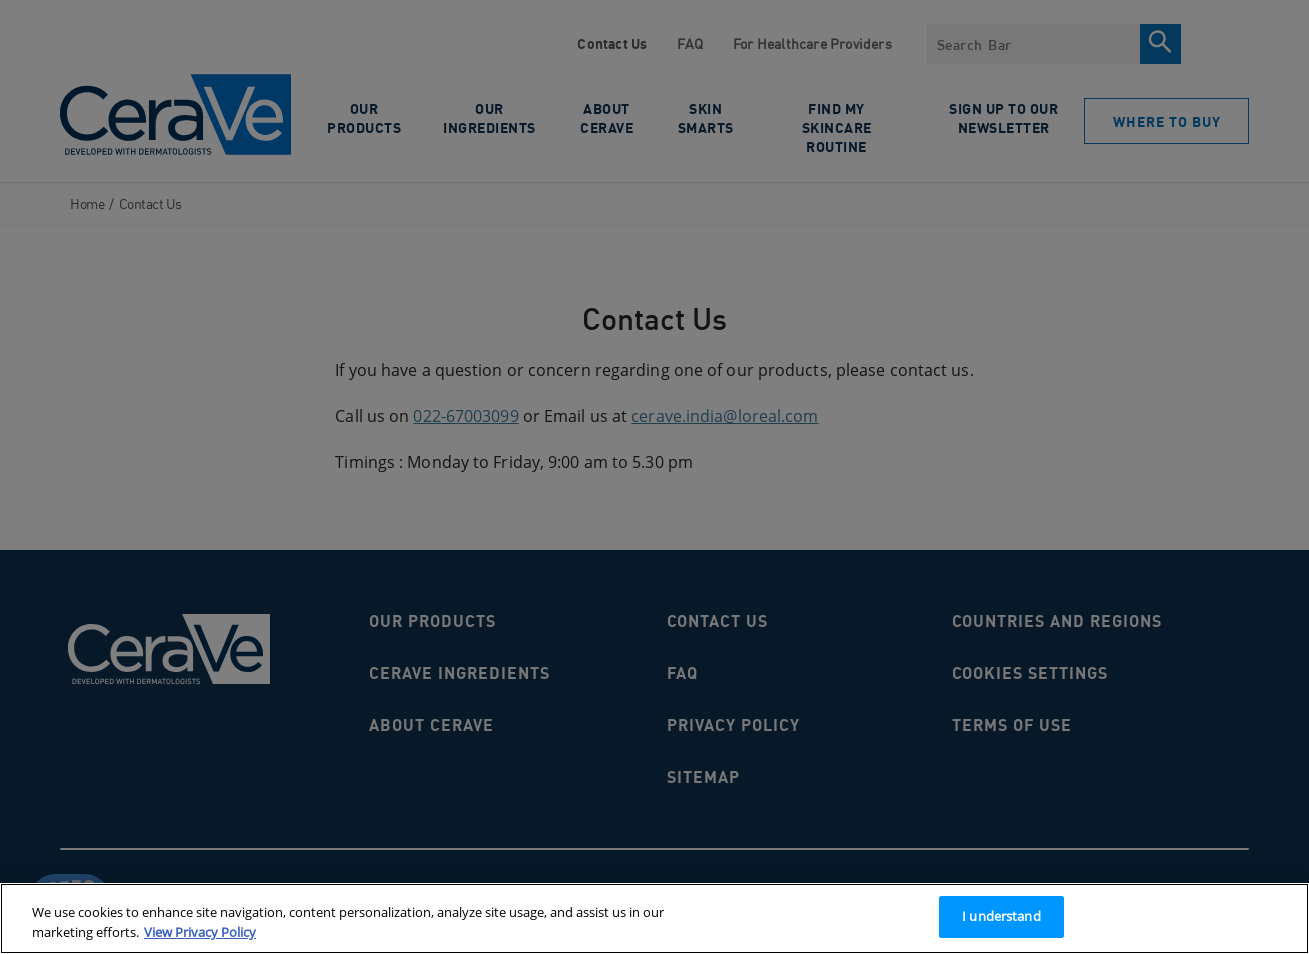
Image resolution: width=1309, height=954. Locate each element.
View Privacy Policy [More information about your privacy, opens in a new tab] (200, 932)
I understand (1001, 916)
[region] (654, 918)
